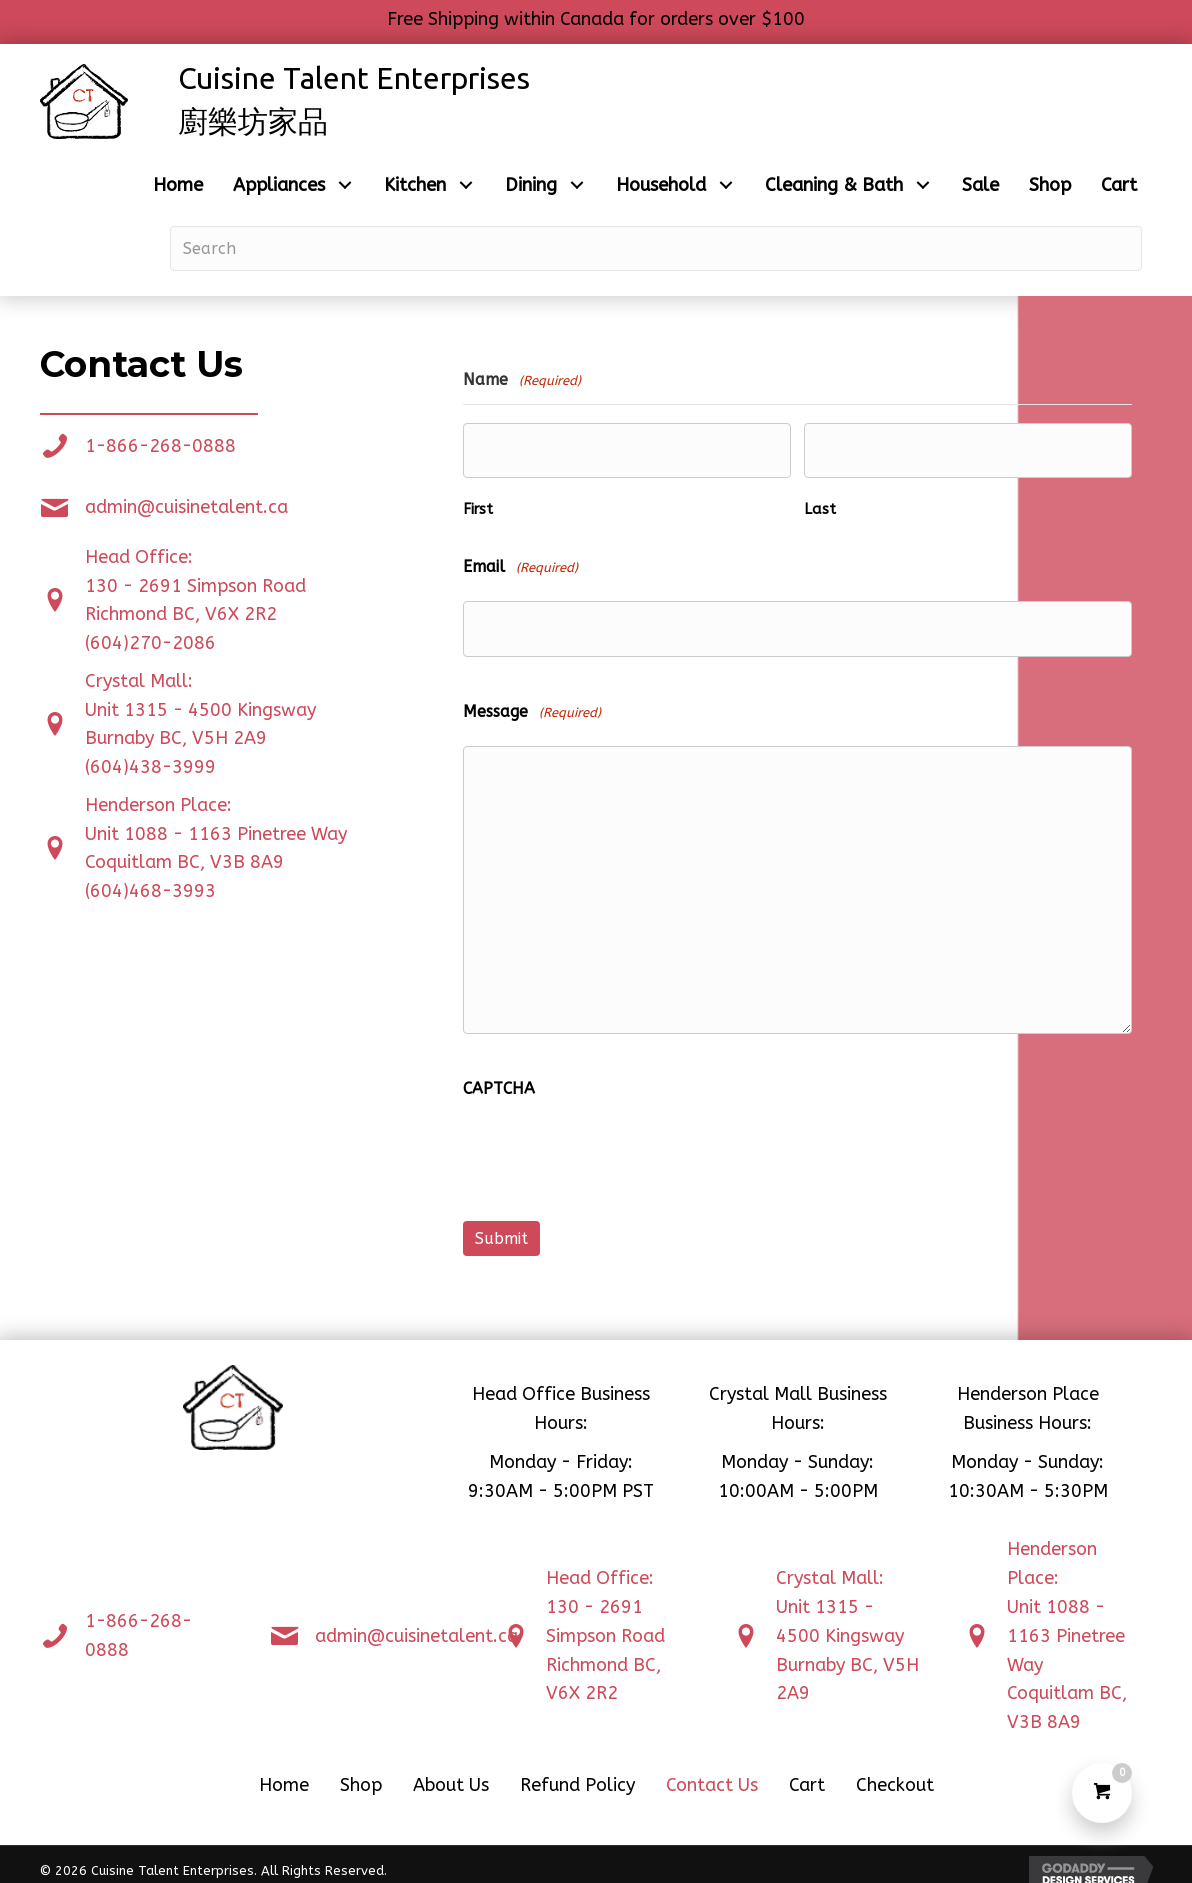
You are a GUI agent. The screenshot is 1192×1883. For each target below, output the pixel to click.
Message (532, 703)
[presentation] (615, 1151)
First (478, 505)
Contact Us (712, 1772)
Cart (807, 1772)
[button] (344, 185)
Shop (361, 1772)
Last (820, 505)
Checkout (895, 1772)
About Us (451, 1772)
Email (520, 563)
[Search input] (656, 248)
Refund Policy (577, 1772)
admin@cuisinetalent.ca (186, 507)
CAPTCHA (499, 1079)
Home (284, 1772)
